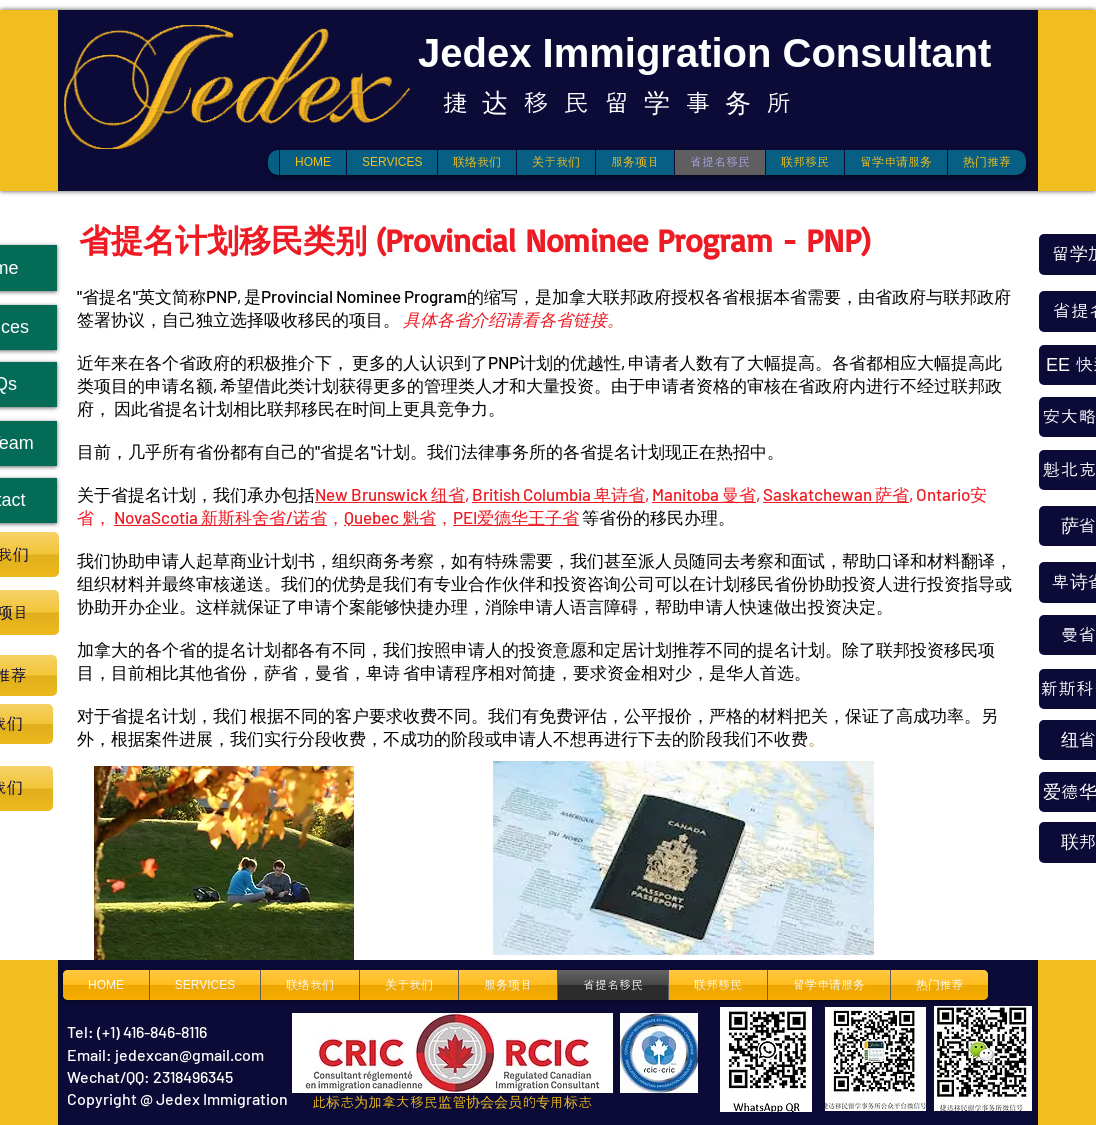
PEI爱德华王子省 (516, 517)
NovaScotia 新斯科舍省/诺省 (220, 517)
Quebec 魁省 (390, 517)
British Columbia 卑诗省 (558, 494)
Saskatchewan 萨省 (836, 494)
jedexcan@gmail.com (189, 1054)
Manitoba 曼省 (704, 494)
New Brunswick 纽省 (390, 494)
